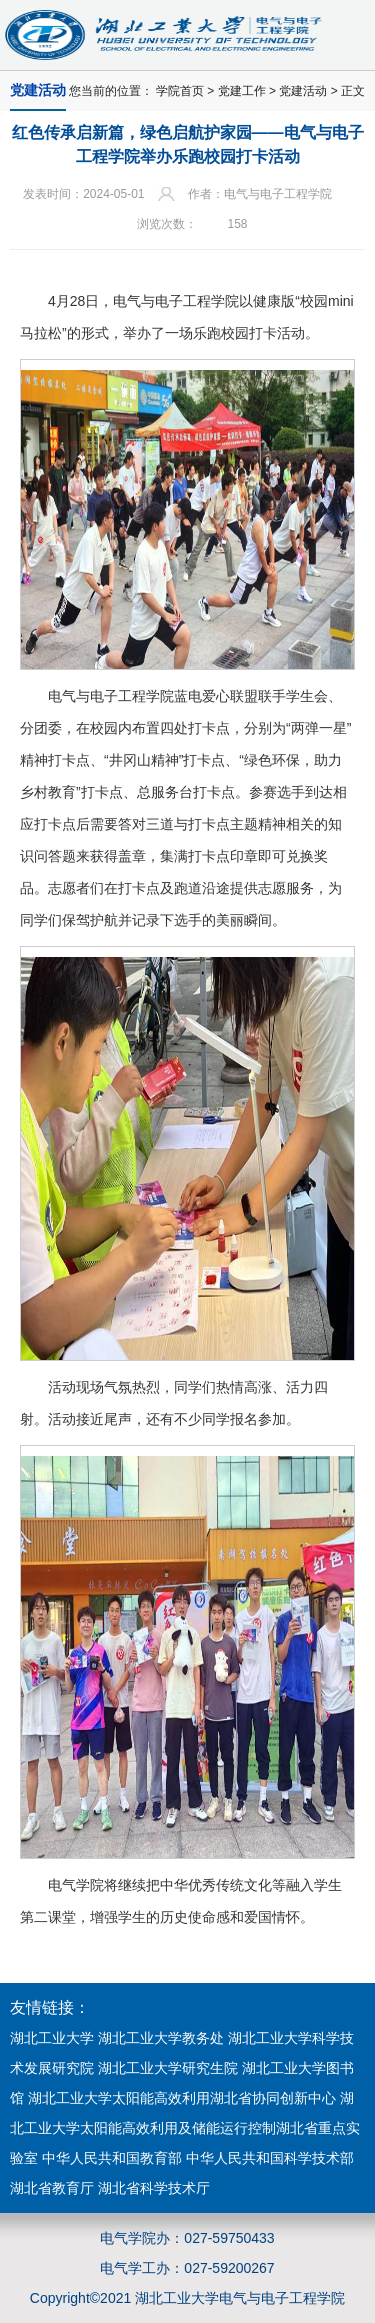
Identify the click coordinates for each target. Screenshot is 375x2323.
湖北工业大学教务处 (161, 2038)
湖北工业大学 (52, 2038)
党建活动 (303, 91)
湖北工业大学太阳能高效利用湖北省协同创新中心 (182, 2098)
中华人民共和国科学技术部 (270, 2158)
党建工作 (242, 91)
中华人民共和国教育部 (112, 2158)
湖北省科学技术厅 (154, 2188)
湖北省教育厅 (52, 2188)
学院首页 (180, 91)
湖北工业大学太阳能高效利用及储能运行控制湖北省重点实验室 (185, 2128)
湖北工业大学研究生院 (168, 2068)
